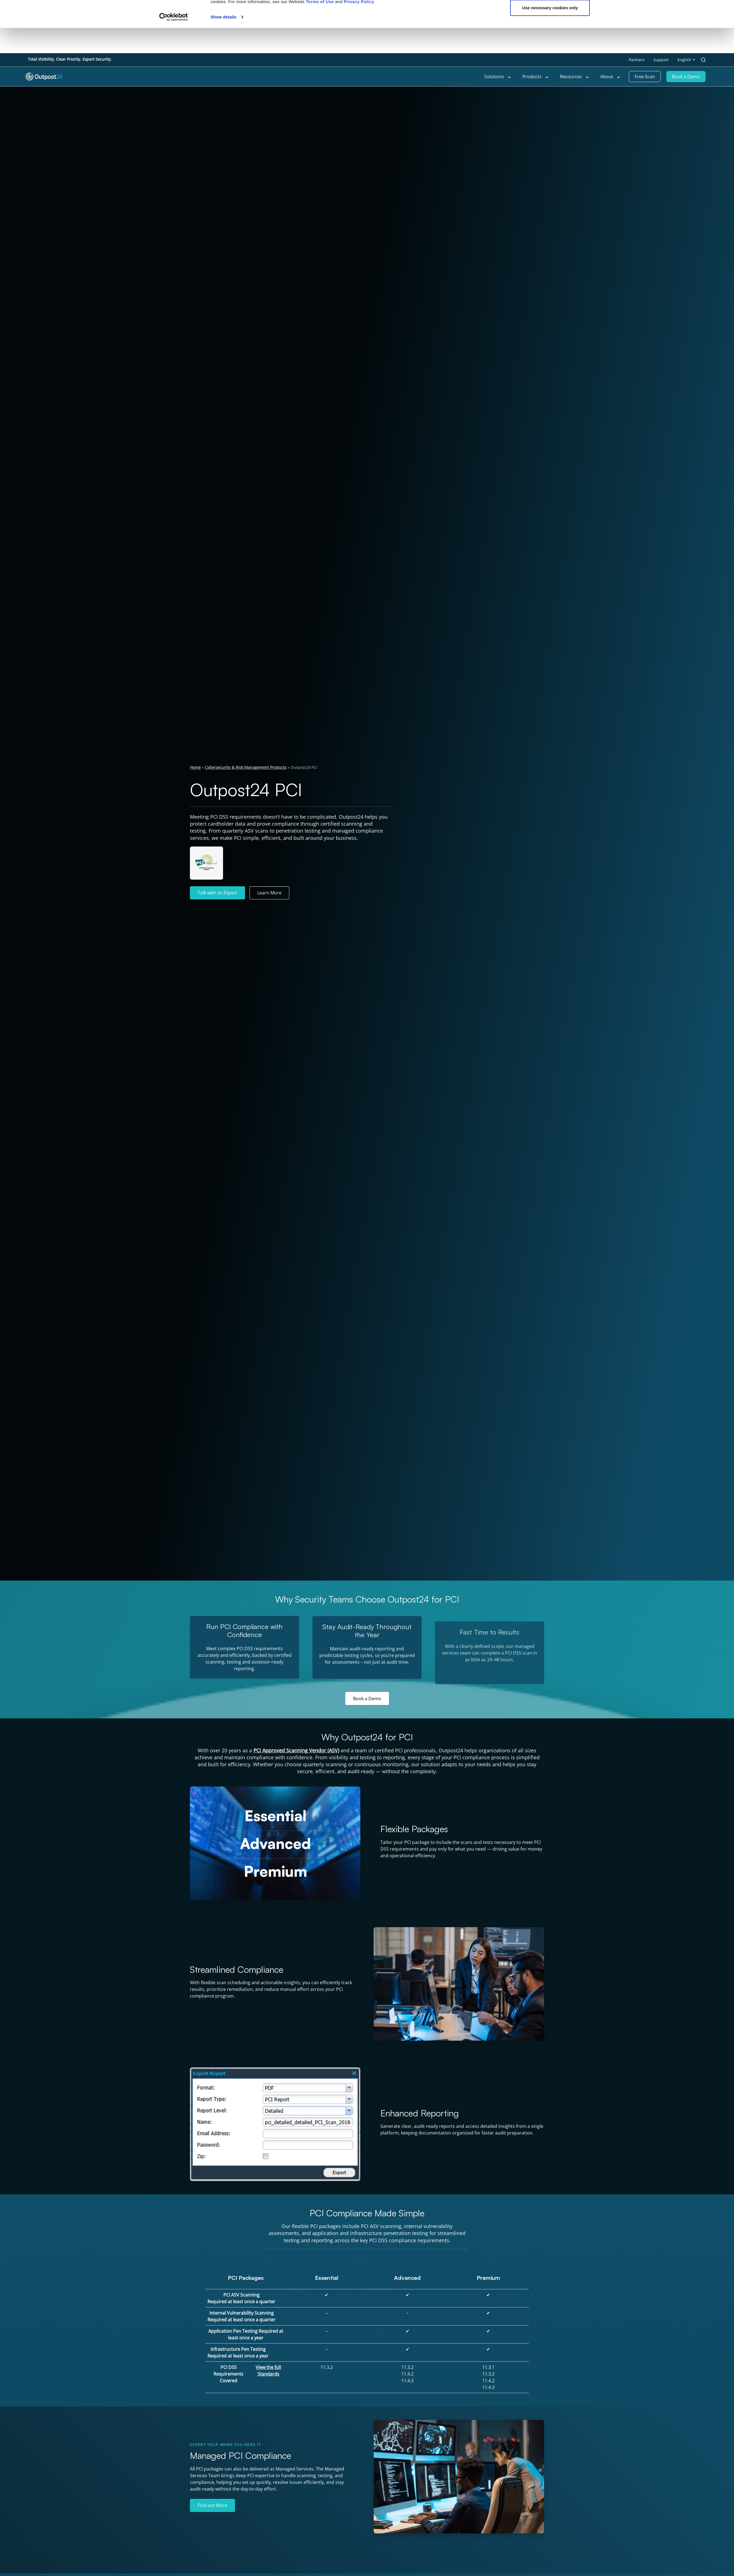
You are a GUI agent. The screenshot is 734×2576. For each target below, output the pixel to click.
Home (195, 767)
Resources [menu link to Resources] (574, 76)
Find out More (212, 2505)
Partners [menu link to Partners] (637, 59)
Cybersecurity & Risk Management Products (246, 767)
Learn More (269, 893)
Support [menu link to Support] (661, 59)
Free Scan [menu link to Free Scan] (645, 76)
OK (550, 14)
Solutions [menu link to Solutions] (497, 76)
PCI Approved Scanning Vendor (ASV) (296, 1750)
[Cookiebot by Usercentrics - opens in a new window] (173, 42)
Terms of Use (320, 26)
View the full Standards (268, 2370)
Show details (223, 42)
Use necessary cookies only (550, 33)
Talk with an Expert (217, 893)
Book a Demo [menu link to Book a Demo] (686, 76)
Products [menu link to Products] (535, 76)
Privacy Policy (359, 26)
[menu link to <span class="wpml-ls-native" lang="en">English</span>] (686, 60)
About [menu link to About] (610, 76)
